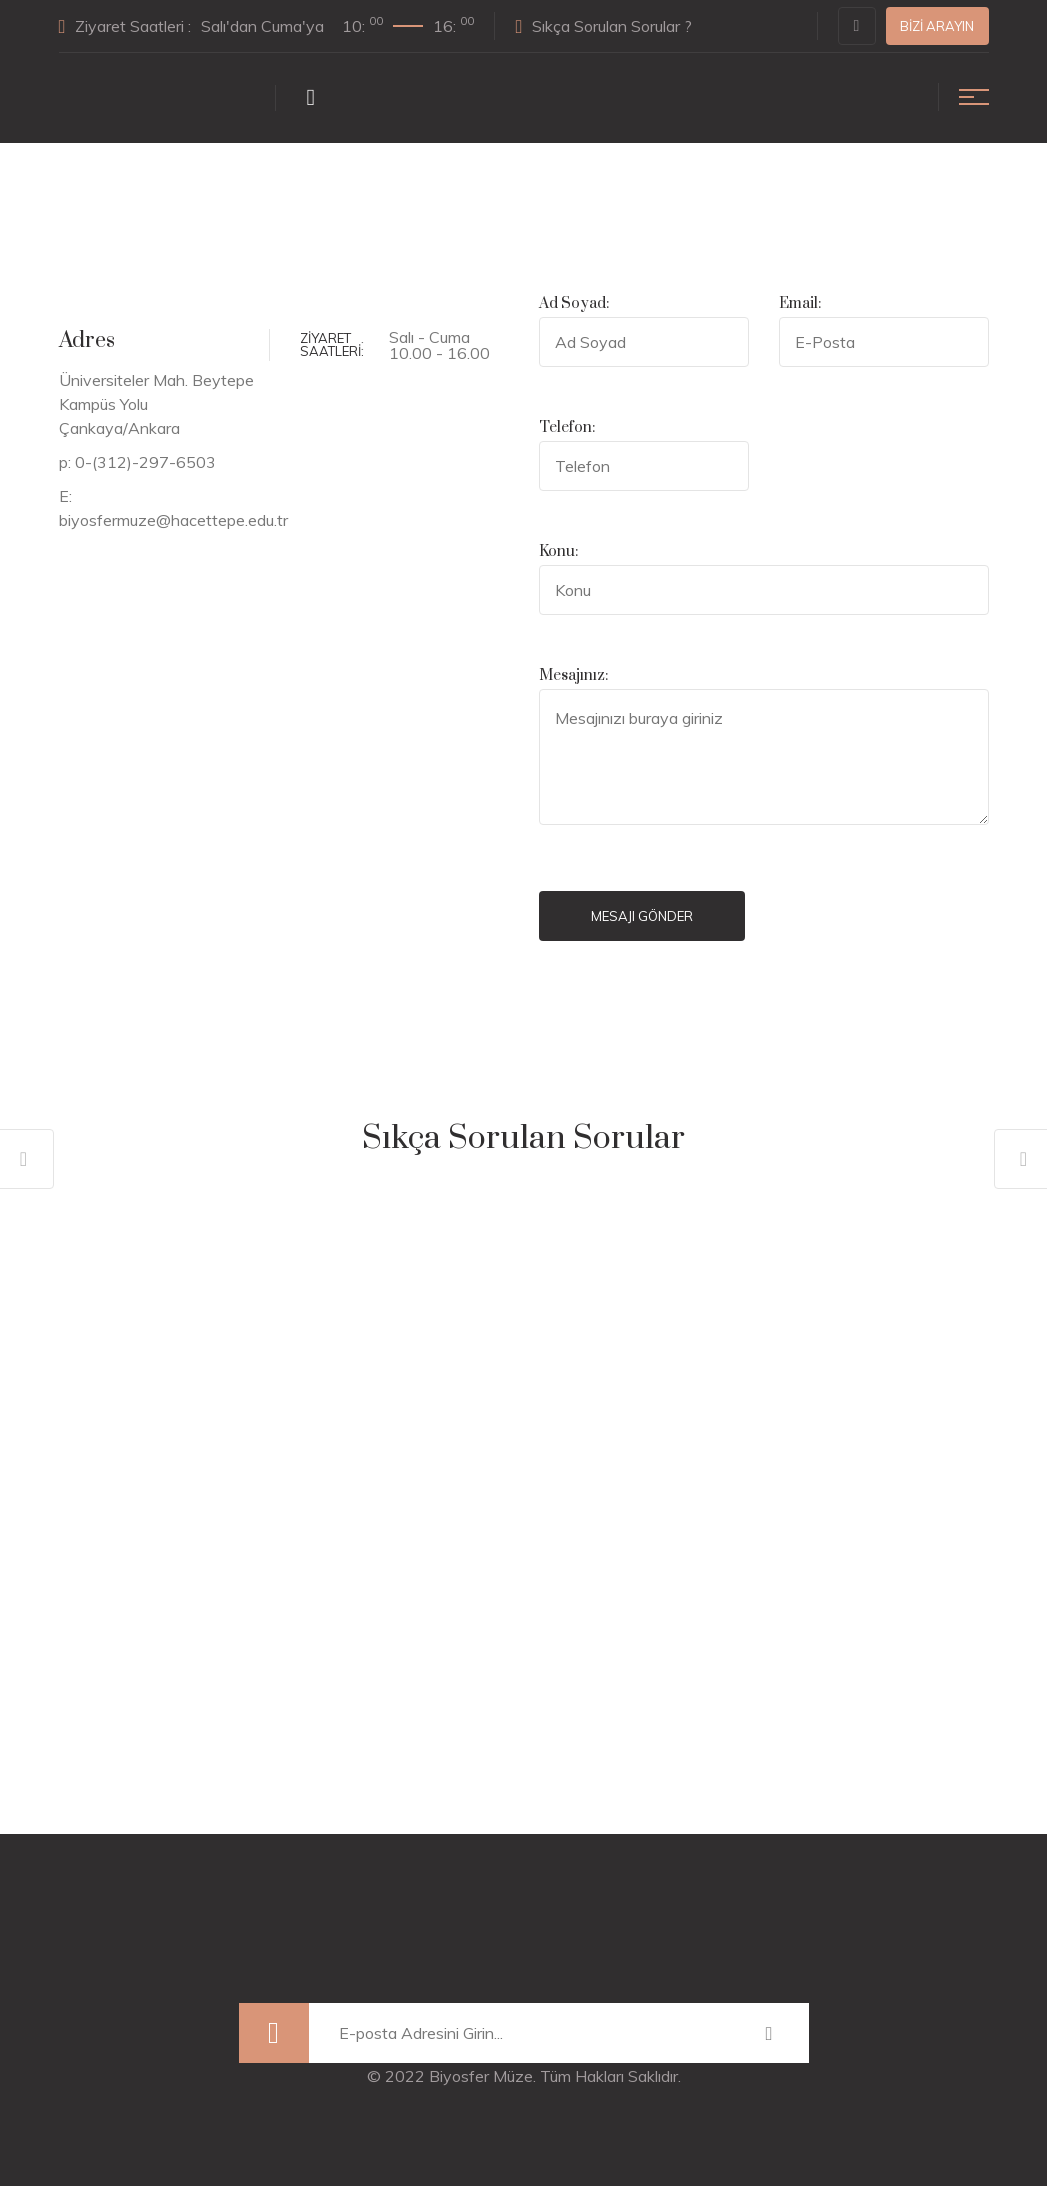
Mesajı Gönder (642, 916)
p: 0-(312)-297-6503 (137, 462)
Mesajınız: (573, 675)
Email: (800, 303)
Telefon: (567, 427)
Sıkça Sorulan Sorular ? (603, 26)
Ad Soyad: (574, 303)
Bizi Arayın (937, 26)
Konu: (558, 551)
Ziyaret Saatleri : (267, 25)
